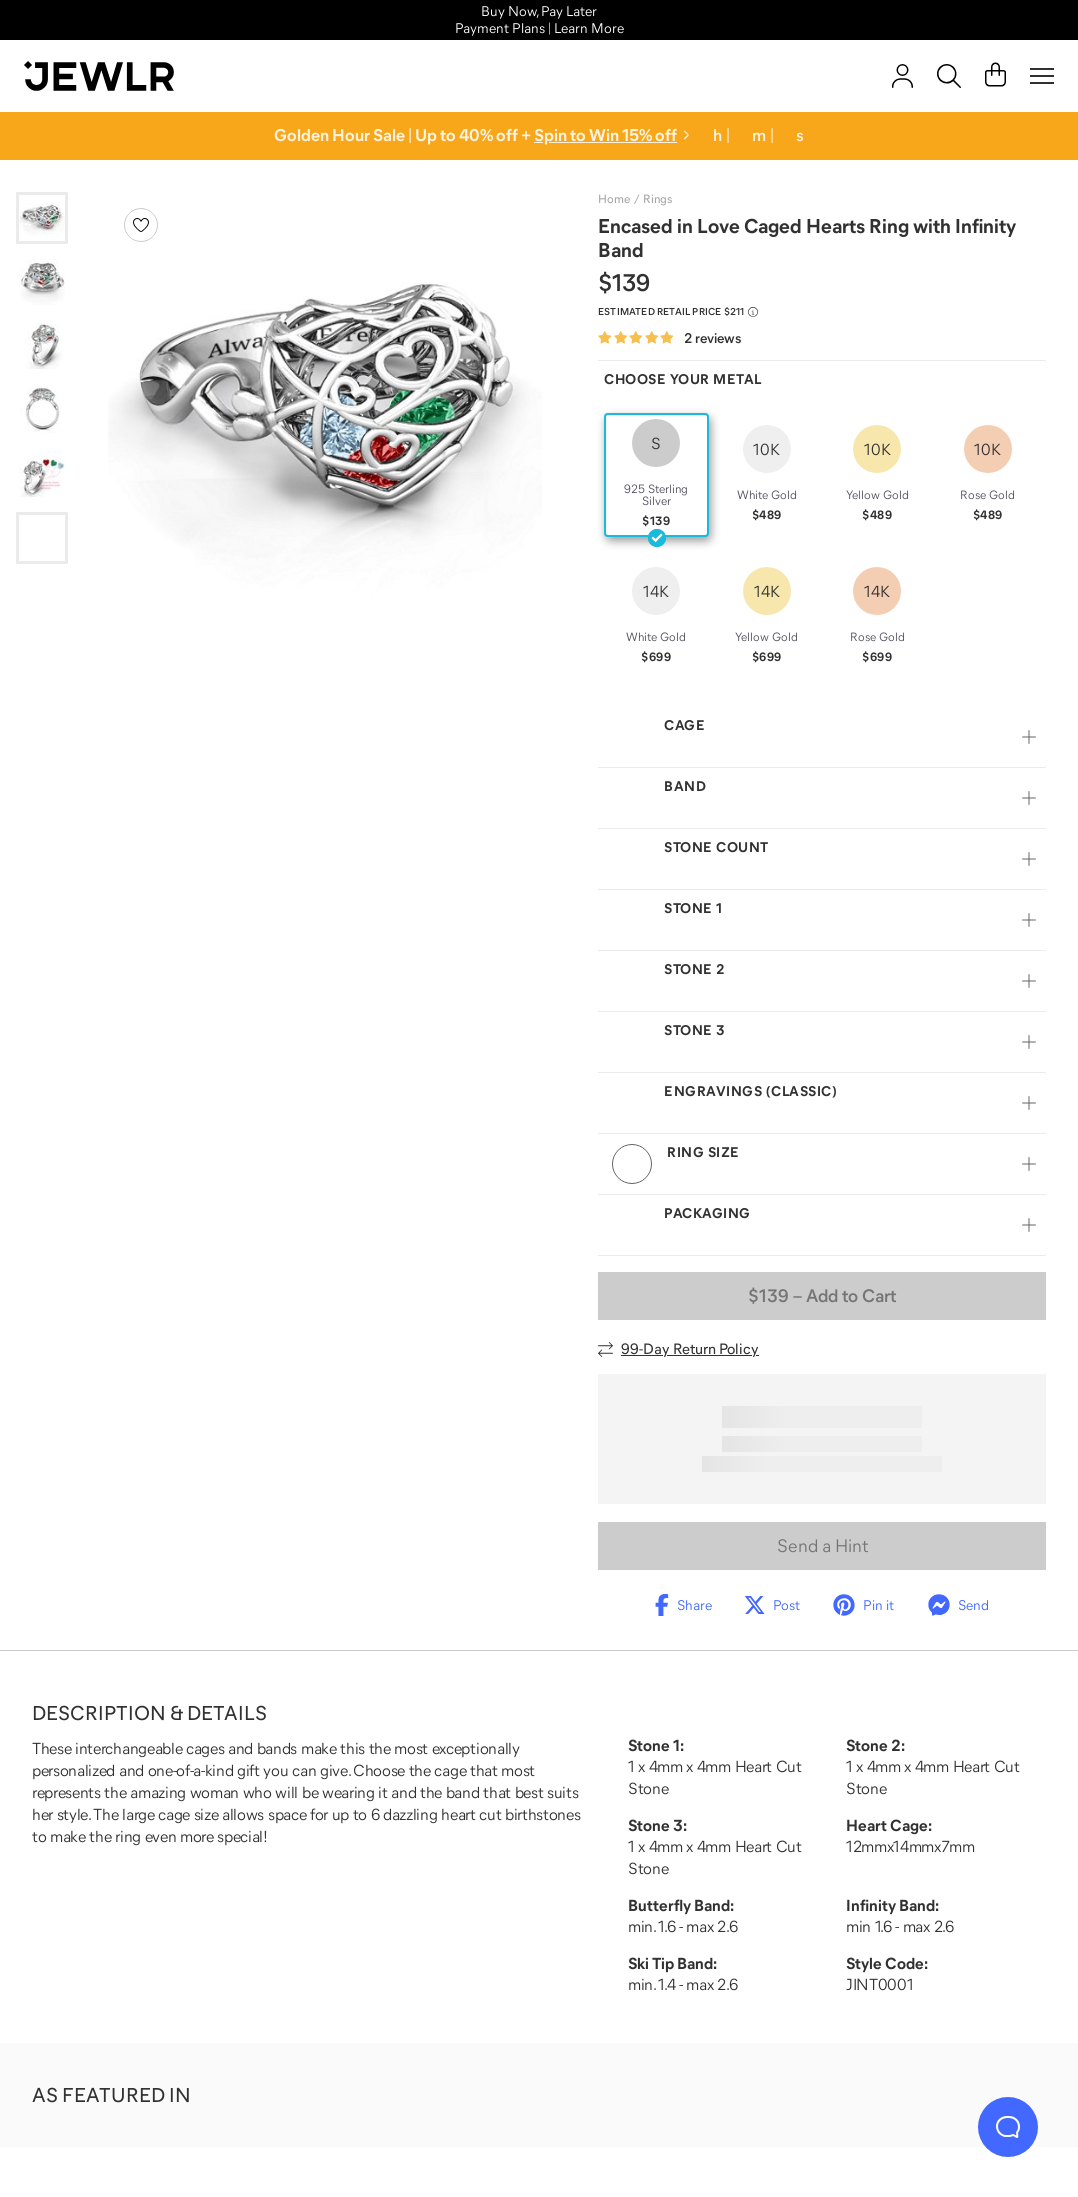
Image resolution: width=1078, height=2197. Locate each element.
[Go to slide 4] (42, 410)
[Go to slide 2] (42, 282)
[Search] (949, 76)
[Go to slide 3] (42, 346)
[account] (902, 76)
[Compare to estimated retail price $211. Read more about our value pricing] (678, 312)
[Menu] (1042, 76)
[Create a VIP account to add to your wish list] (141, 225)
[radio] (656, 475)
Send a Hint (822, 1546)
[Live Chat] (1008, 2127)
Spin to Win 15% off (605, 135)
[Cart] (995, 76)
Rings (657, 199)
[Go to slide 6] (42, 538)
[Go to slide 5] (42, 474)
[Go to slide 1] (42, 218)
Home (614, 199)
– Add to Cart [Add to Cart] (822, 1296)
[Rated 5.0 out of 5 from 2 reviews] (669, 338)
